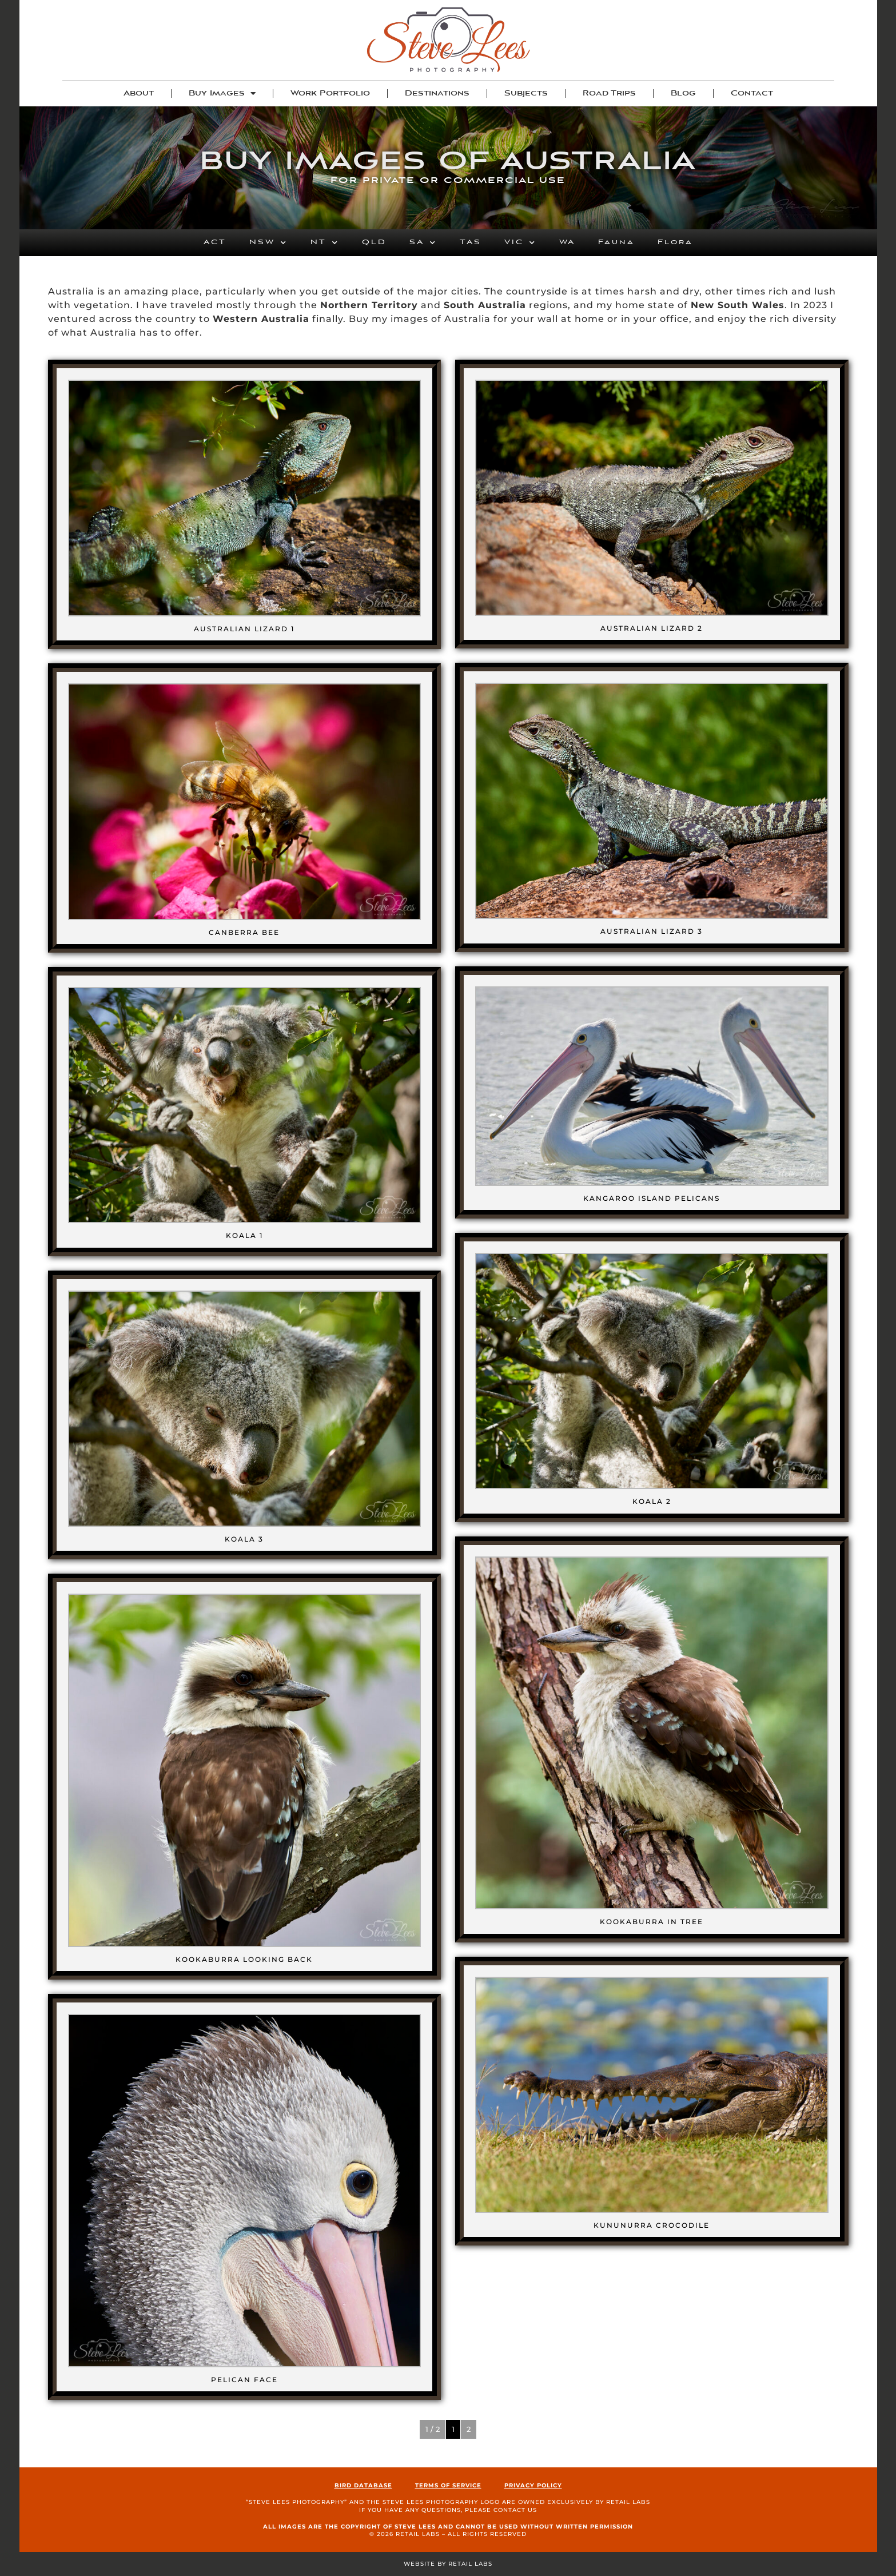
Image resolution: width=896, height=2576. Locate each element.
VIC (520, 243)
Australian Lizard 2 (651, 628)
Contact (752, 93)
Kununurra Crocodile (652, 2225)
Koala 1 (244, 1235)
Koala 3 (244, 1539)
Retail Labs (628, 2502)
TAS (470, 242)
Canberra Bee (244, 932)
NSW (268, 243)
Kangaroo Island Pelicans (651, 1198)
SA (423, 243)
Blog (683, 93)
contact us (515, 2510)
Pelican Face (244, 2379)
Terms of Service (448, 2485)
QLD (374, 242)
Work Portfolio (330, 93)
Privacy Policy (533, 2485)
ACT (215, 242)
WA (567, 242)
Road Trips (609, 93)
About (139, 93)
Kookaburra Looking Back (244, 1959)
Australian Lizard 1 (244, 628)
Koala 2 (651, 1501)
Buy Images (222, 93)
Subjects (526, 93)
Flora (675, 242)
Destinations (437, 93)
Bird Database (363, 2485)
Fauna (616, 242)
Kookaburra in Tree (651, 1921)
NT (324, 243)
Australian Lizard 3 (651, 931)
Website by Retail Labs (448, 2563)
